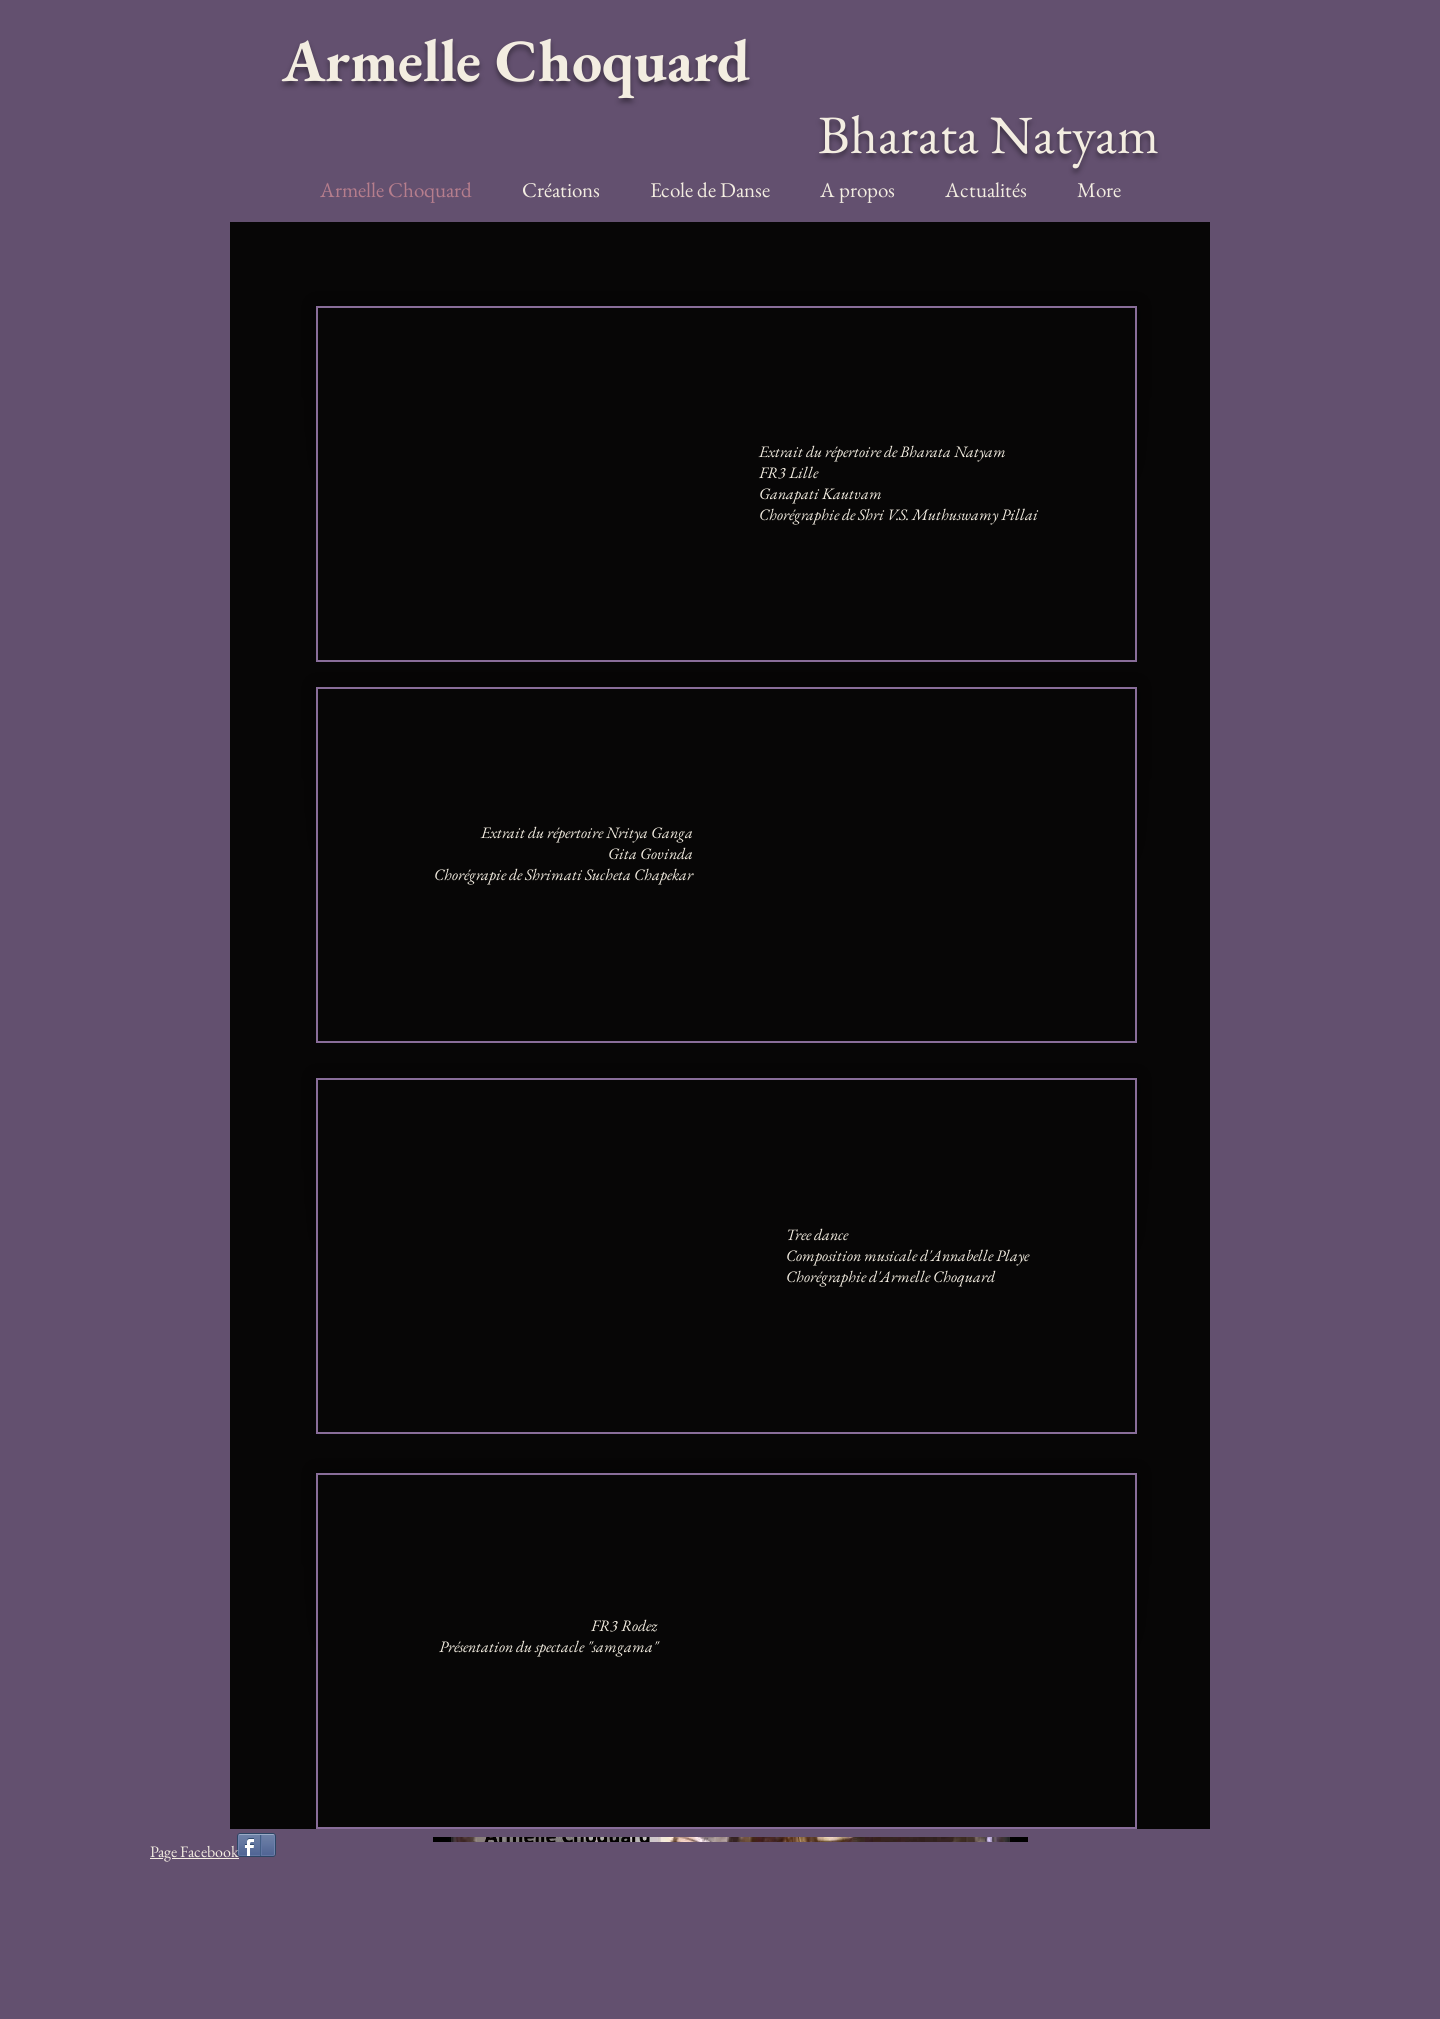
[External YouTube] (549, 484)
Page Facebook (194, 1851)
